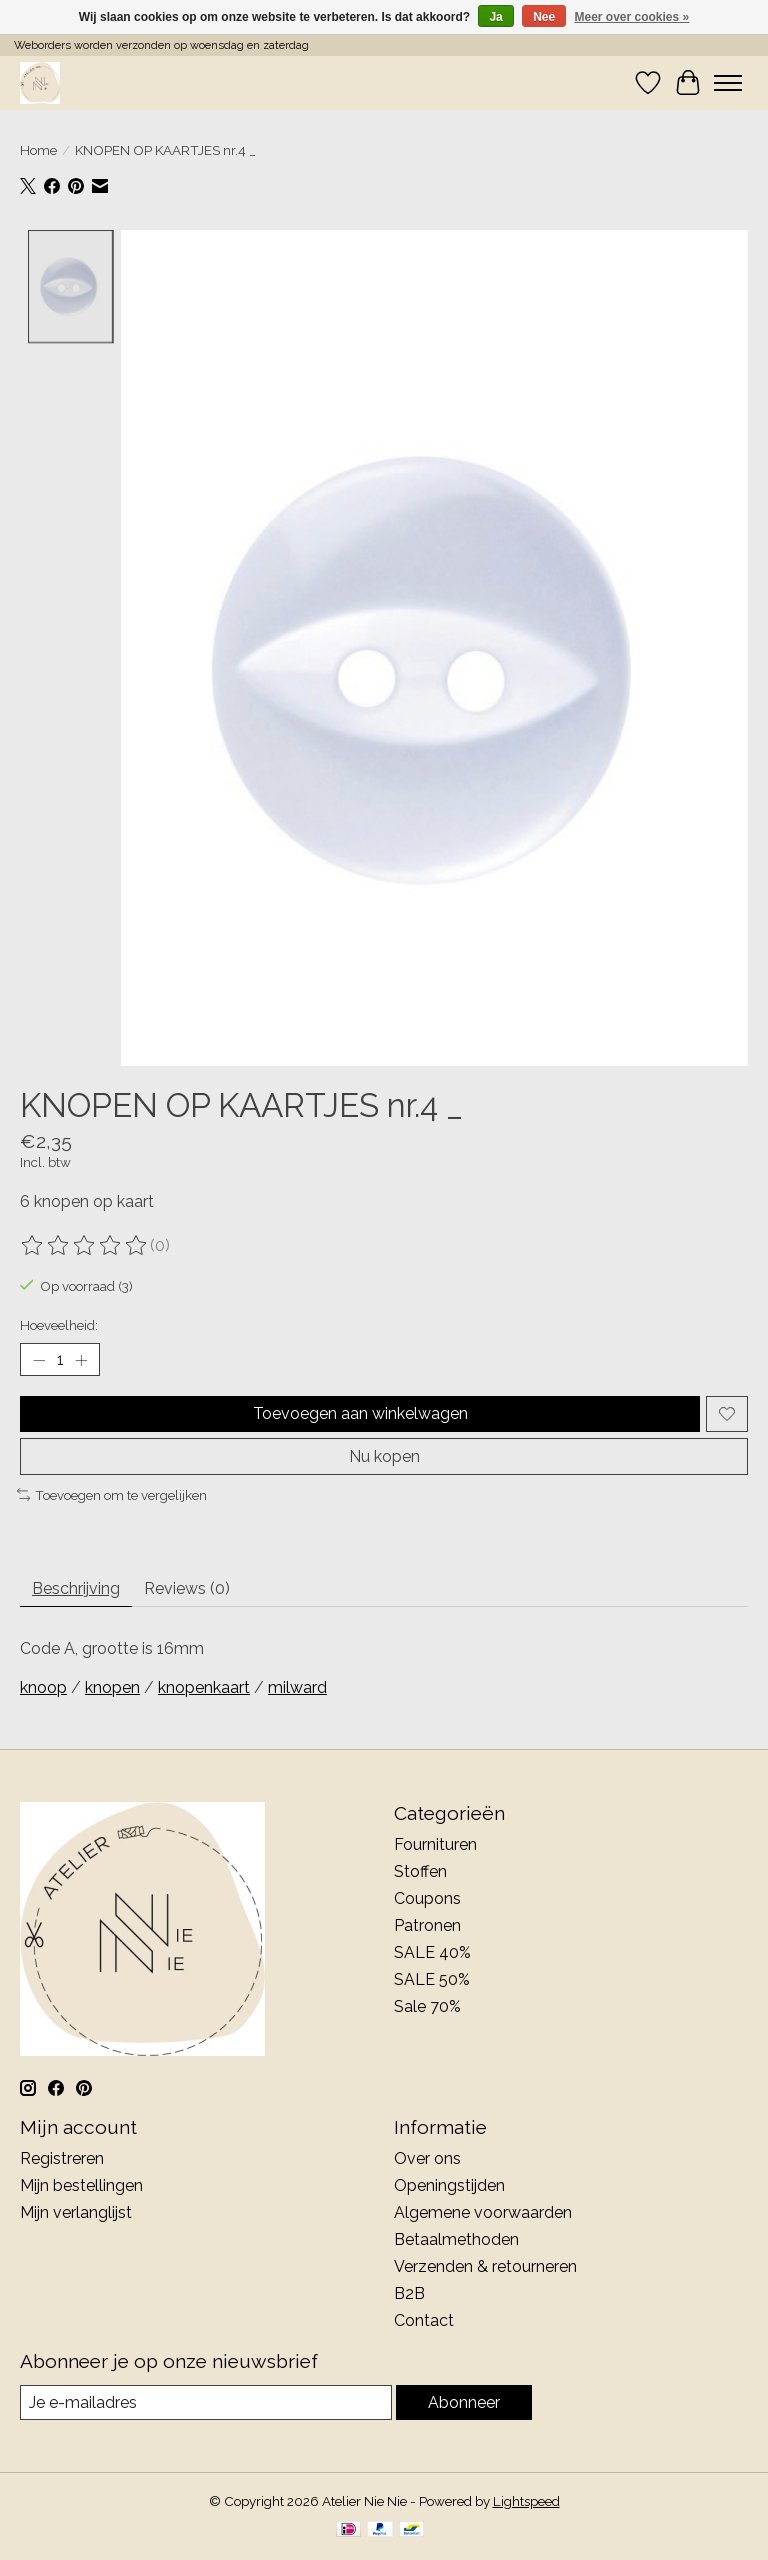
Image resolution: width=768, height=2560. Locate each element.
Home (38, 150)
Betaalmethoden (456, 2239)
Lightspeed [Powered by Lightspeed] (526, 2501)
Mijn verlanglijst (76, 2212)
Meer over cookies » (632, 17)
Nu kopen (384, 1456)
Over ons (427, 2158)
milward (297, 1687)
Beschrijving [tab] (76, 1588)
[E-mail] (206, 2402)
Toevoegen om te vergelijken (112, 1495)
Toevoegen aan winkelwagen (360, 1413)
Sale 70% (427, 2006)
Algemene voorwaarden (483, 2212)
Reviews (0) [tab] (187, 1588)
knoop (43, 1687)
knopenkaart (204, 1687)
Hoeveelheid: (59, 1325)
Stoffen (420, 1871)
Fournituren (435, 1844)
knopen (112, 1687)
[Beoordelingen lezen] (85, 1246)
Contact (424, 2320)
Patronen (427, 1925)
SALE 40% (432, 1952)
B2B (409, 2293)
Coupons (427, 1898)
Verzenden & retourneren (485, 2266)
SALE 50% (432, 1979)
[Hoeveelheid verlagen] (39, 1360)
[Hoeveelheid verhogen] (81, 1360)
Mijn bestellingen (81, 2185)
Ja (495, 17)
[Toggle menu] (728, 83)
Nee (544, 17)
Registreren (62, 2158)
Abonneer (464, 2402)
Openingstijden (449, 2185)
